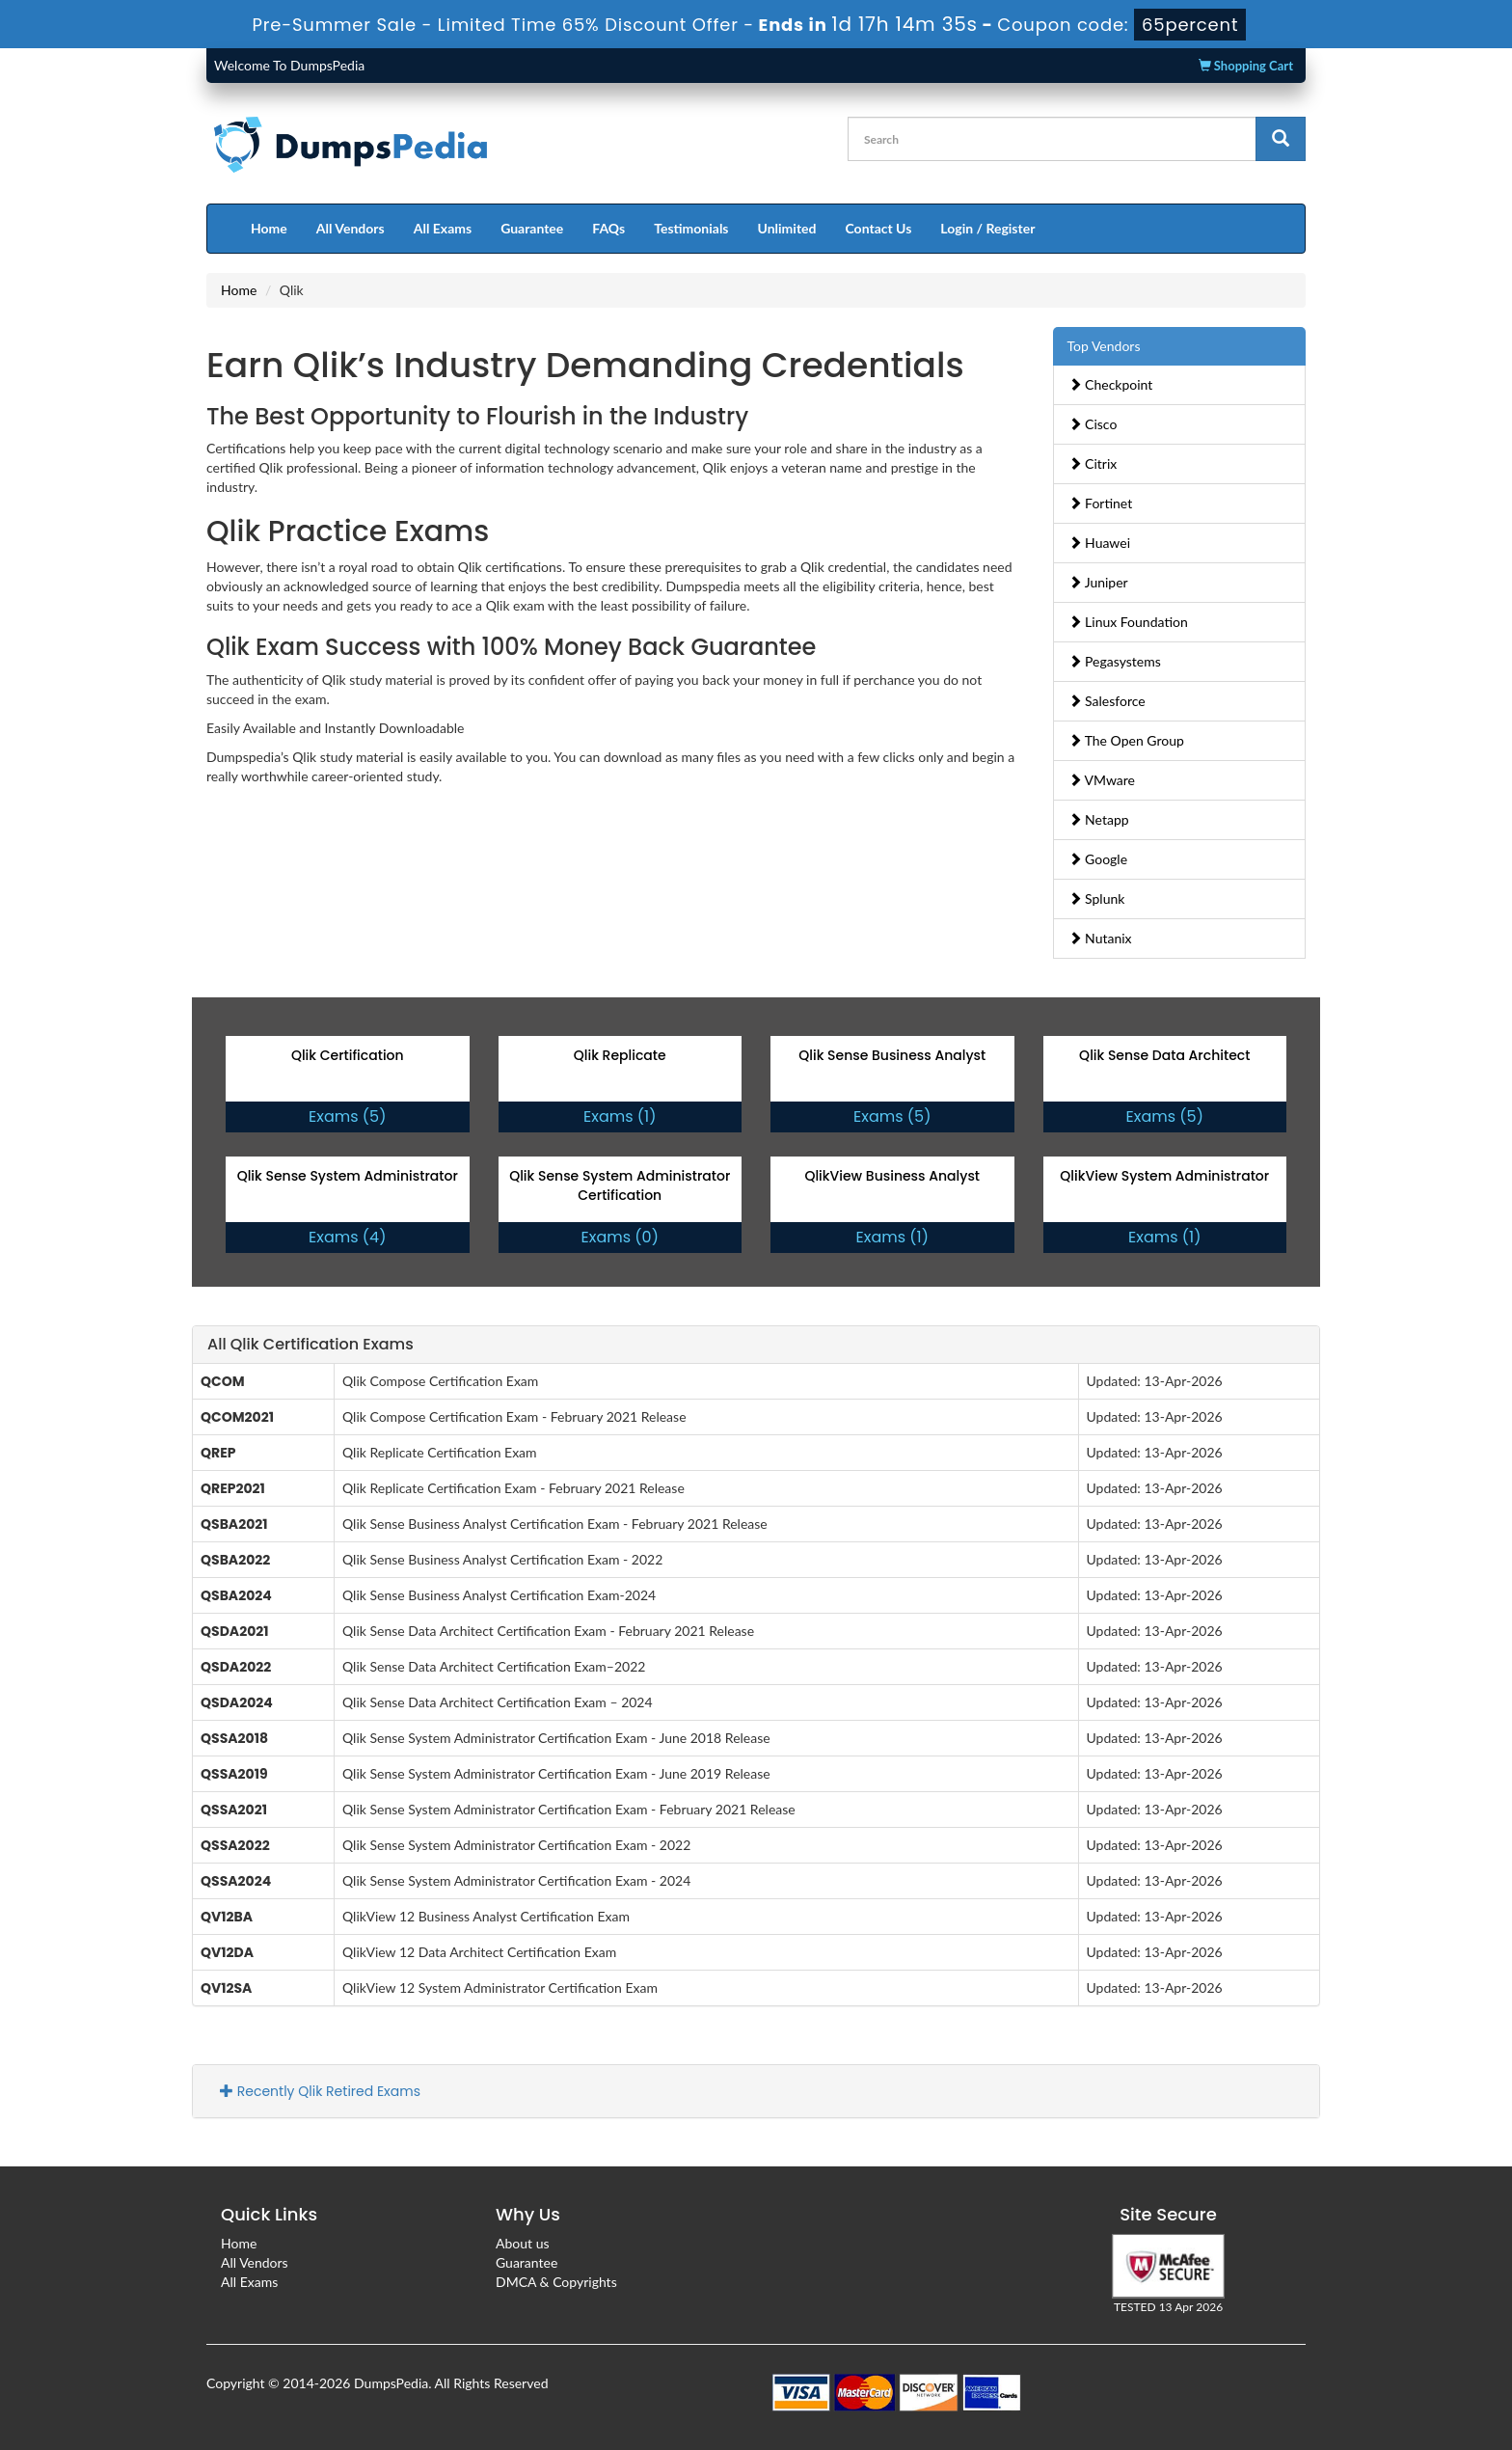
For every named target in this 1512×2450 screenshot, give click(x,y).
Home (269, 228)
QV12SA (226, 1988)
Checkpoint (1110, 384)
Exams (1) (619, 1116)
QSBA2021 (234, 1524)
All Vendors (350, 228)
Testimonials (691, 228)
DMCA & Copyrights (556, 2281)
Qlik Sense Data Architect (1164, 1055)
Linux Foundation (1128, 621)
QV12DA (227, 1952)
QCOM (223, 1381)
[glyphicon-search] (1281, 139)
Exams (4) (347, 1237)
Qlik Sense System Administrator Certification (619, 1185)
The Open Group (1126, 740)
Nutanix (1100, 938)
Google (1098, 859)
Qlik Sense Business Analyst (892, 1055)
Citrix (1093, 463)
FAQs (608, 228)
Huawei (1099, 542)
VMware (1102, 780)
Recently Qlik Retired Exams (320, 2091)
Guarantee (531, 228)
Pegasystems (1114, 661)
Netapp (1098, 819)
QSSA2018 (234, 1738)
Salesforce (1107, 701)
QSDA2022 (236, 1666)
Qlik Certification (347, 1055)
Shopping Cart (1246, 65)
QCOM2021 (237, 1417)
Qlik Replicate (620, 1055)
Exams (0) (620, 1237)
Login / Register (987, 228)
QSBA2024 (236, 1595)
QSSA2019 (234, 1773)
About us (523, 2243)
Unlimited (787, 228)
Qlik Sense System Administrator (347, 1175)
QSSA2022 (235, 1845)
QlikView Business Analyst (892, 1175)
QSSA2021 (234, 1809)
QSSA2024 (236, 1881)
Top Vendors (1104, 346)
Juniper (1098, 582)
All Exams (443, 228)
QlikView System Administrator (1164, 1175)
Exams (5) (347, 1116)
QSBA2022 (235, 1559)
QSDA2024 (237, 1702)
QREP (218, 1452)
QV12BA (227, 1916)
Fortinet (1100, 503)
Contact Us (878, 228)
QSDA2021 (235, 1631)
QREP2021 (233, 1488)
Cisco (1093, 424)
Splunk (1096, 898)
